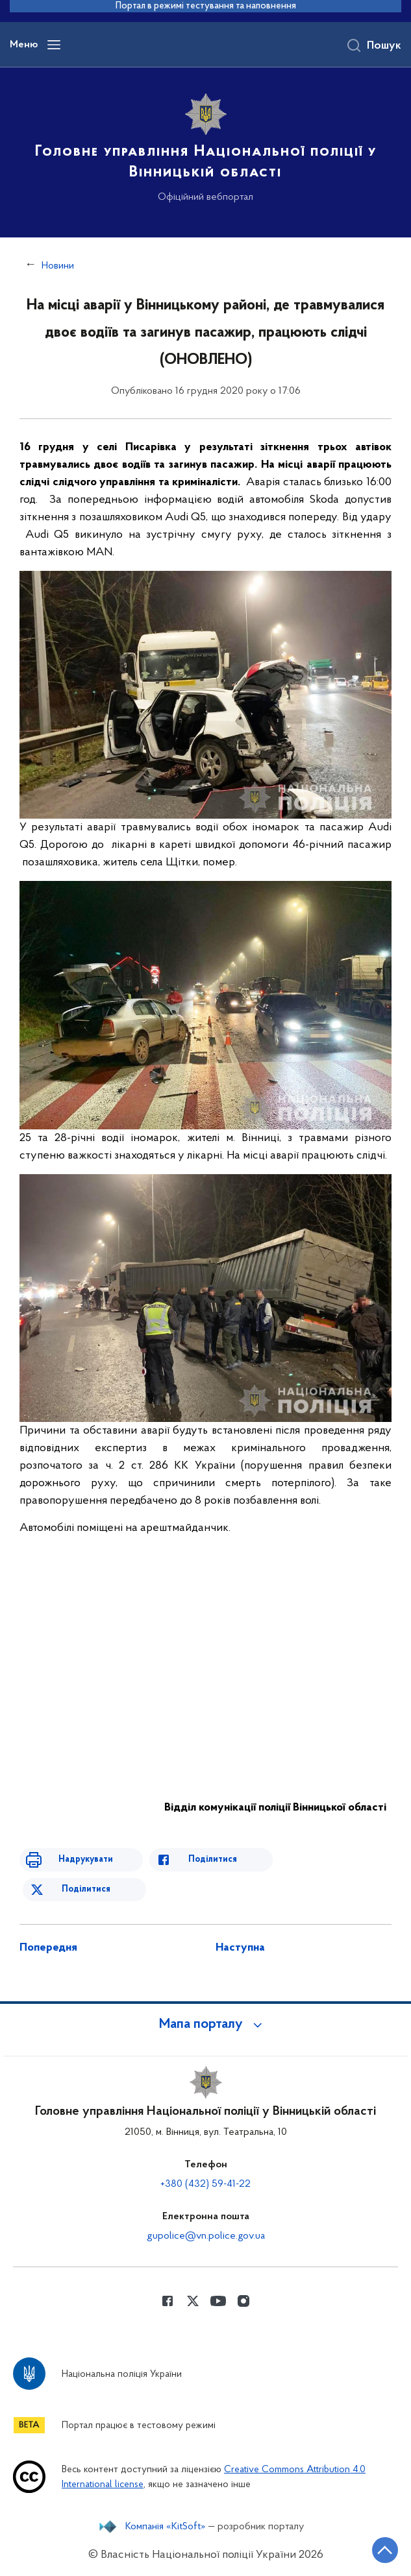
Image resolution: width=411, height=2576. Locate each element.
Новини (58, 266)
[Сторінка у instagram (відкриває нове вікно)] (243, 2301)
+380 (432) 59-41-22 (205, 2184)
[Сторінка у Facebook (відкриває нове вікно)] (167, 2301)
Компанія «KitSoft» (165, 2527)
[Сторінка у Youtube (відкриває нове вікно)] (218, 2301)
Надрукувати (85, 1859)
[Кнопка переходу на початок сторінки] (385, 2550)
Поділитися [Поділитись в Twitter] (86, 1889)
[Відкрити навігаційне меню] (53, 44)
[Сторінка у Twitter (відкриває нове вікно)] (193, 2301)
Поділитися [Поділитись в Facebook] (212, 1859)
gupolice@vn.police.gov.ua (206, 2236)
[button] (206, 2024)
